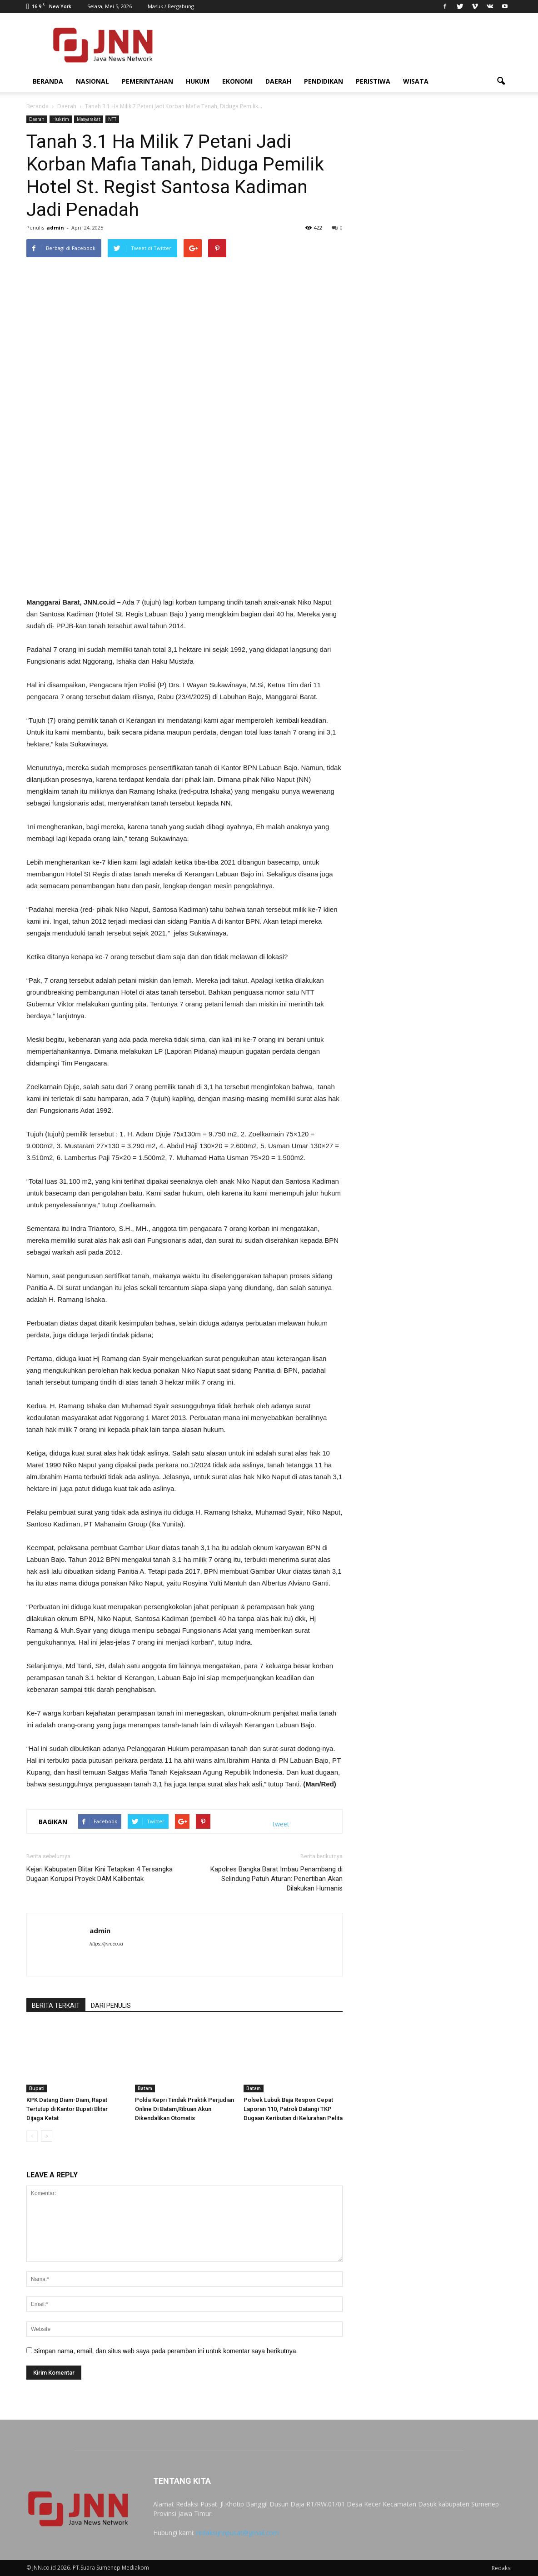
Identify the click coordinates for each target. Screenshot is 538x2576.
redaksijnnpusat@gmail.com (237, 2532)
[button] (501, 81)
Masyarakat (88, 119)
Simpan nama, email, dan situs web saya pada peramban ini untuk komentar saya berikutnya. (166, 2351)
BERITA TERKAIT (56, 2005)
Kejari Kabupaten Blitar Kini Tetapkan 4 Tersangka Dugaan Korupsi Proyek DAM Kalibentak (99, 1874)
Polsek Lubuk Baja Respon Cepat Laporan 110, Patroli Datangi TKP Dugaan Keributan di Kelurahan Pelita (293, 2108)
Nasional (92, 81)
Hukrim (60, 119)
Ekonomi (237, 81)
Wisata (415, 81)
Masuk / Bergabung (171, 6)
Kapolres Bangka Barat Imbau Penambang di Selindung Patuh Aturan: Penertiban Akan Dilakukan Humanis (276, 1878)
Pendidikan (323, 81)
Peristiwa (373, 81)
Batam (145, 2088)
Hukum (197, 81)
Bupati (37, 2088)
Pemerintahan (147, 81)
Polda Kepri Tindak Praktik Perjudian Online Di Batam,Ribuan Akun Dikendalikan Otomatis (184, 2108)
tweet (281, 1824)
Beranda (48, 81)
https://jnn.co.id (106, 1943)
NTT (112, 119)
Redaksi (502, 2568)
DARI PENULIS (111, 2005)
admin (55, 227)
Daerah (278, 81)
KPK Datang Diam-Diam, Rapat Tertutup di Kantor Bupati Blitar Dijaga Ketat (67, 2108)
